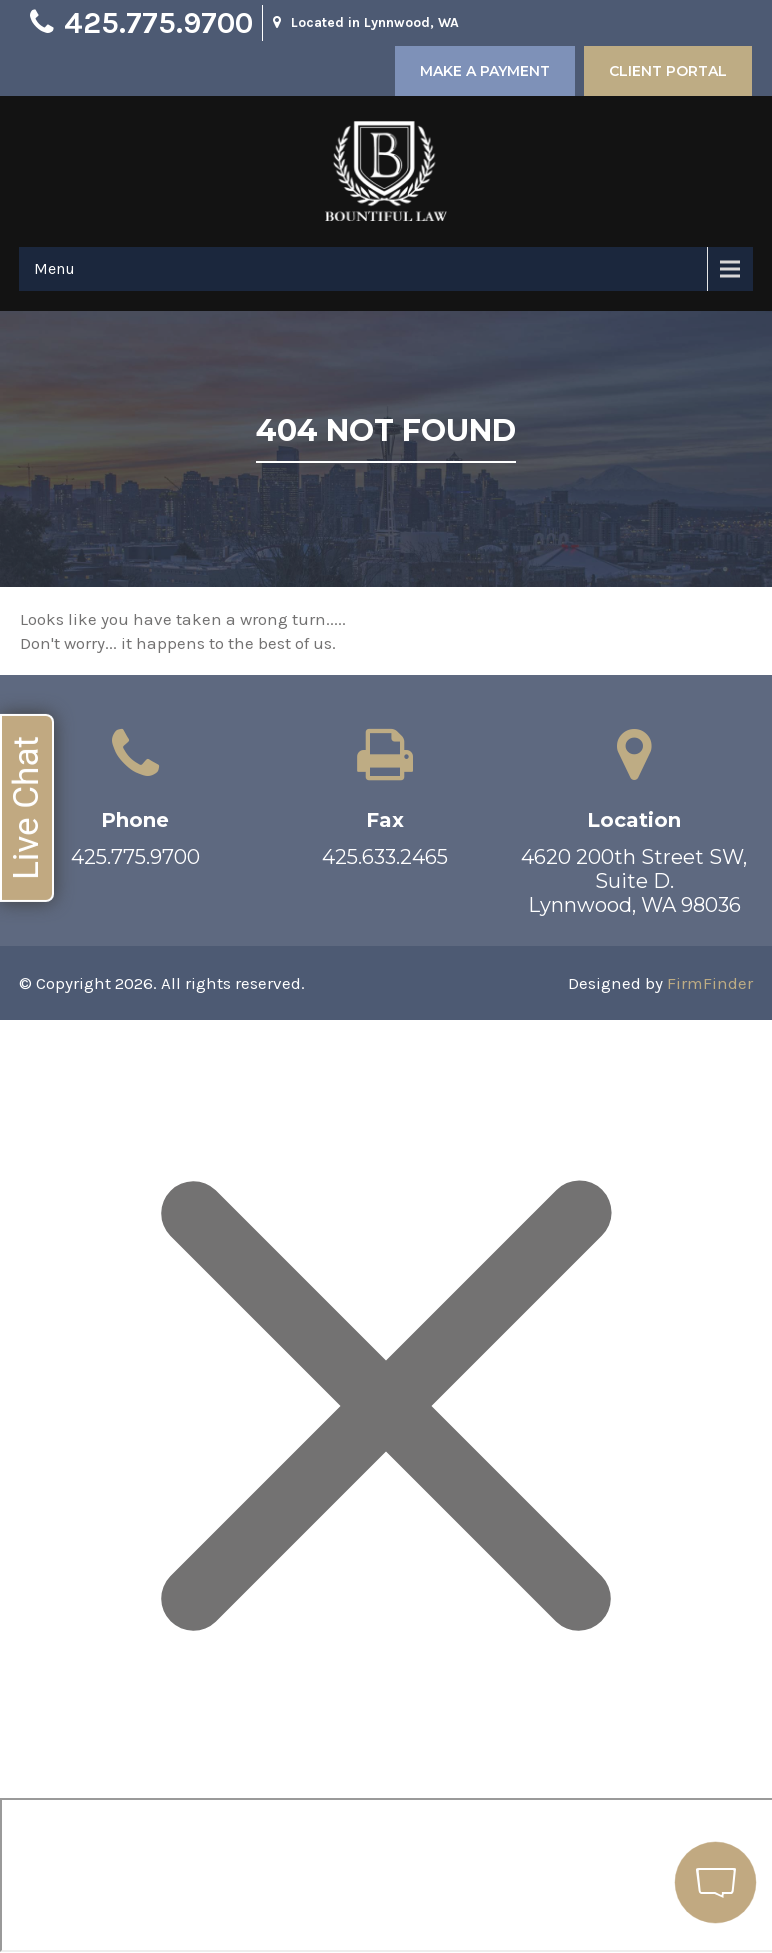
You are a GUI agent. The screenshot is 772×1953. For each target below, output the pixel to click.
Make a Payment (485, 71)
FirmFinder (710, 983)
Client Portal (668, 71)
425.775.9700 (158, 23)
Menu (54, 268)
